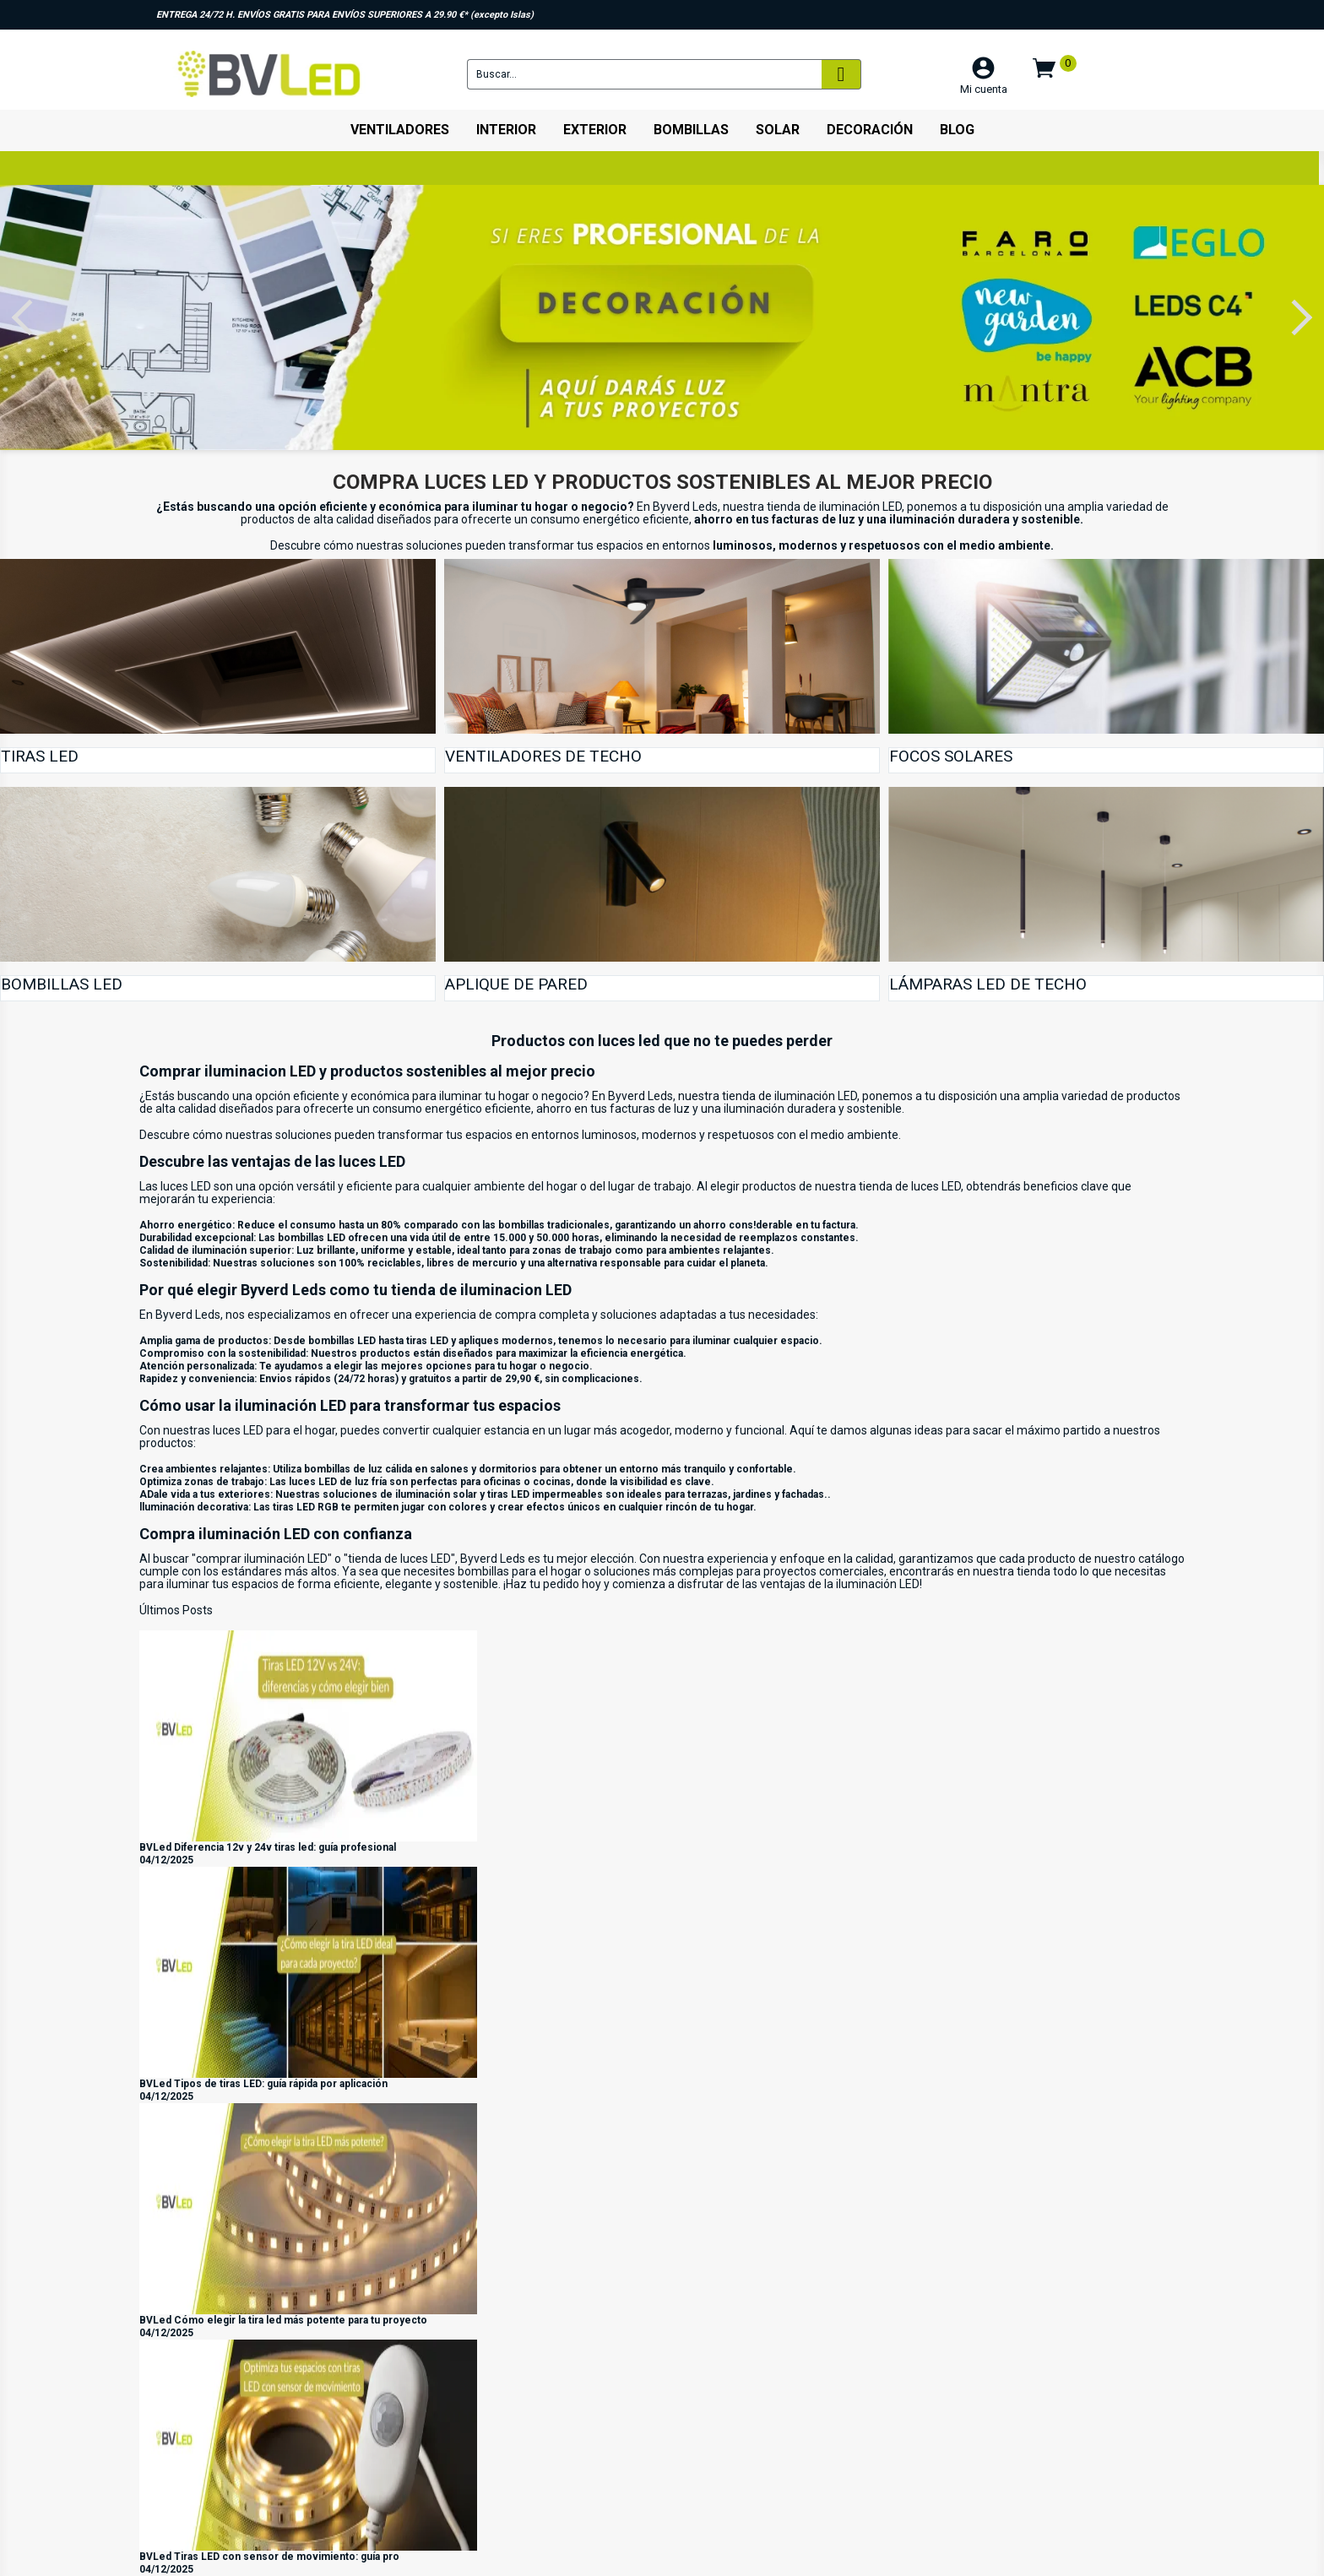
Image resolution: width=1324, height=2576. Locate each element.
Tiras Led (40, 756)
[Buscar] (644, 74)
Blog (957, 130)
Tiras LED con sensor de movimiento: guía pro (286, 2556)
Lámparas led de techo (988, 984)
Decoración (870, 130)
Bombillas (691, 130)
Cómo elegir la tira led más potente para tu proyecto (300, 2320)
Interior (506, 130)
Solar (778, 130)
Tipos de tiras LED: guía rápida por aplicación (281, 2084)
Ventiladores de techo (543, 756)
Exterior (595, 130)
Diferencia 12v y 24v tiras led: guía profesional (285, 1847)
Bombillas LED (61, 984)
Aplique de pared (516, 984)
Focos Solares (950, 756)
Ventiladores (399, 130)
